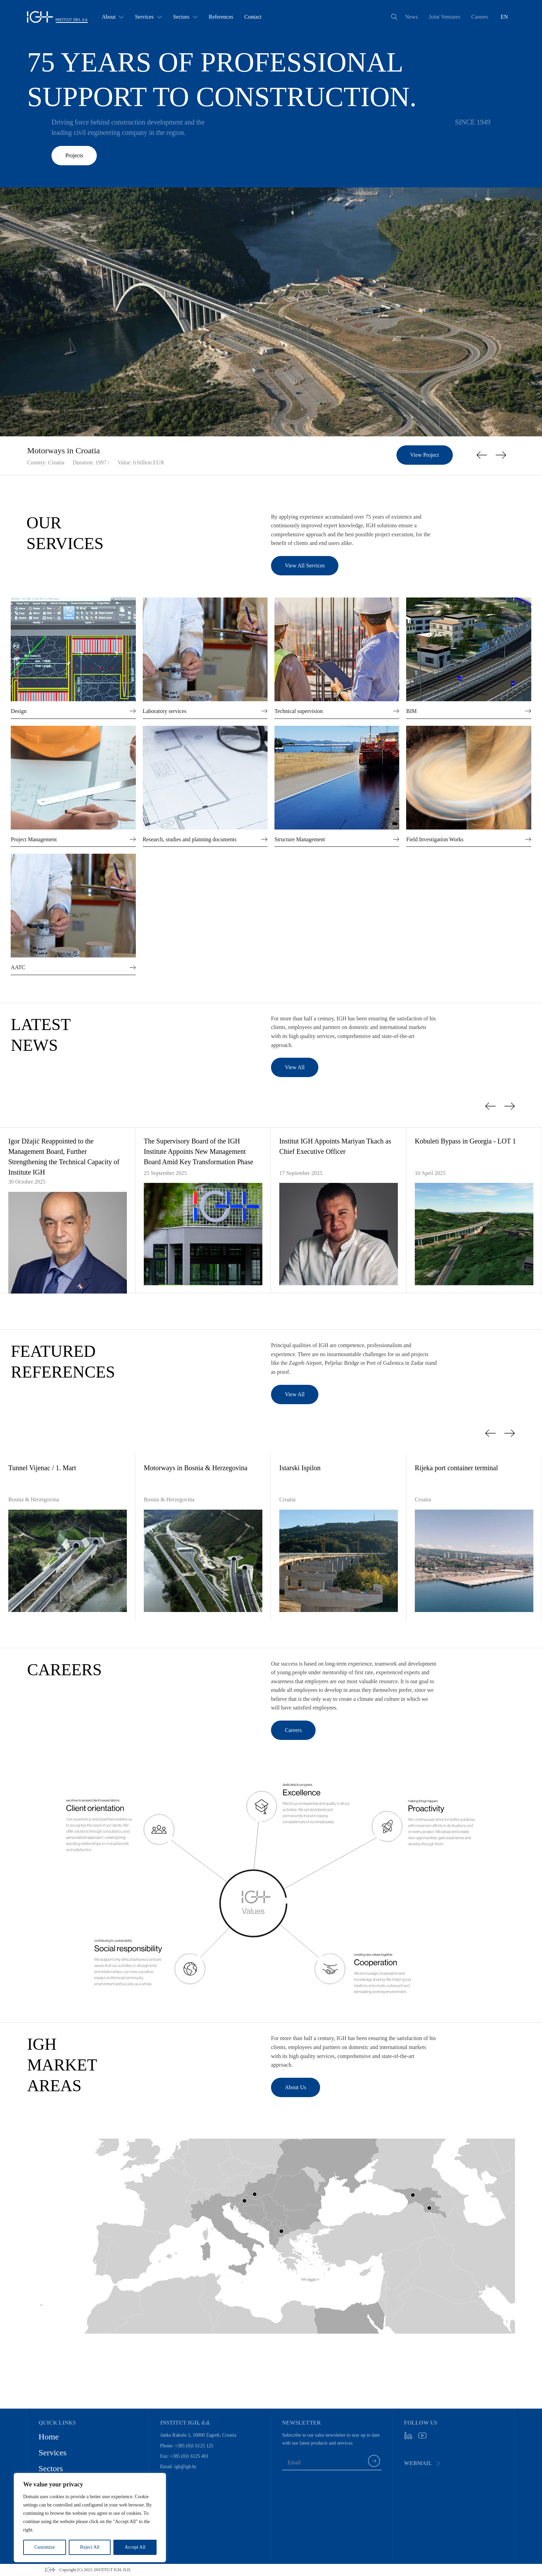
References (221, 17)
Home (48, 2436)
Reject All (90, 2547)
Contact (253, 17)
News (411, 17)
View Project (424, 455)
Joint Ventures (444, 17)
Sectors (185, 17)
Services (148, 17)
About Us (295, 2087)
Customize (44, 2547)
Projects (74, 155)
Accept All (134, 2547)
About (113, 17)
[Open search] (394, 16)
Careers (479, 17)
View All (295, 1067)
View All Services (305, 565)
